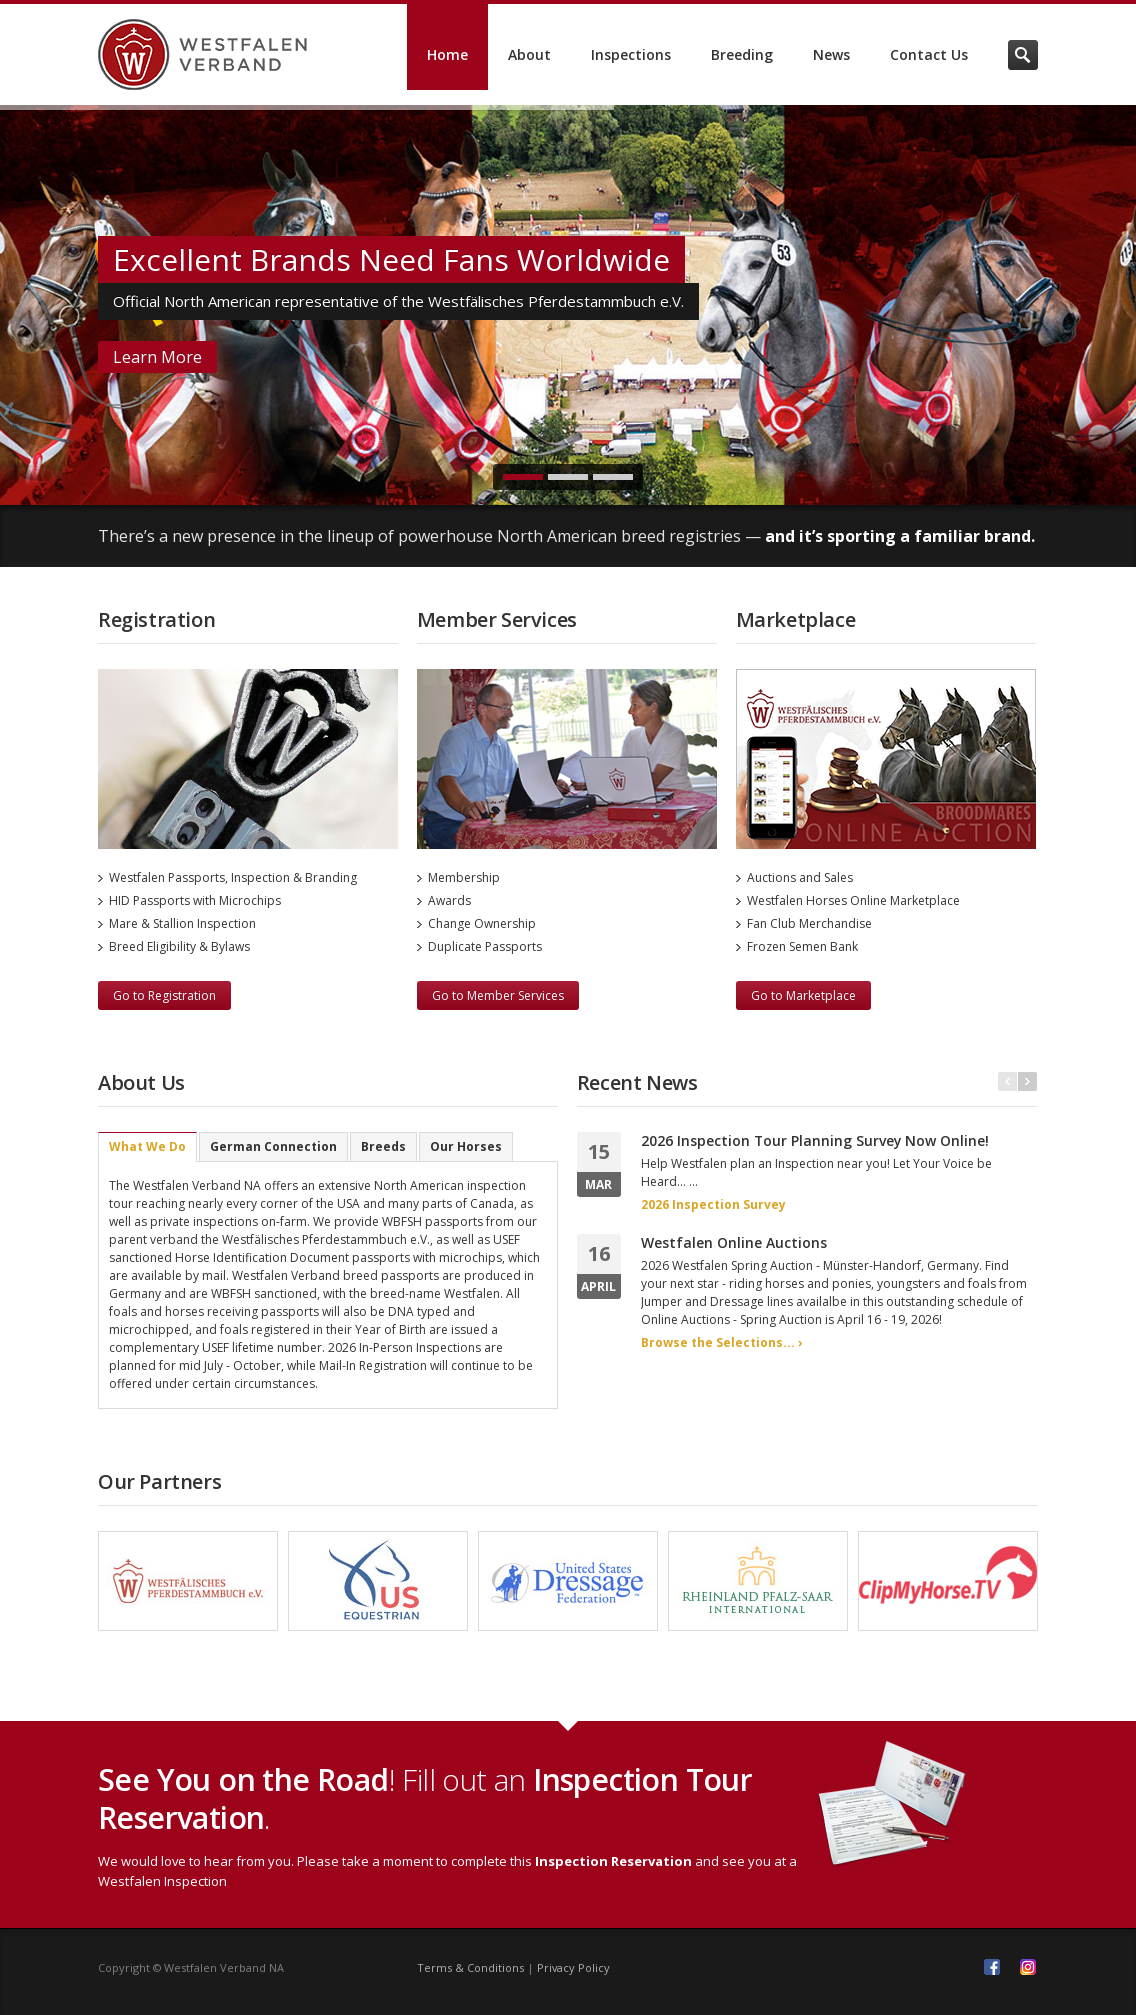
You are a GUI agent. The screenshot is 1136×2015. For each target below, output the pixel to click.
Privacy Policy (573, 1967)
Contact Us (929, 54)
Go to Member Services (498, 995)
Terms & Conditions (470, 1967)
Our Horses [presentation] (466, 1146)
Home (447, 54)
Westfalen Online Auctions (734, 1242)
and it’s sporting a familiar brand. (900, 536)
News (831, 54)
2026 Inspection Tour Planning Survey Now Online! (815, 1140)
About (529, 54)
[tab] (147, 1147)
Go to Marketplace (803, 995)
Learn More (157, 357)
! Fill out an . (425, 1798)
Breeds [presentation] (383, 1146)
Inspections (631, 54)
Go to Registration (164, 995)
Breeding (742, 54)
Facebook (992, 1967)
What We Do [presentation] (147, 1146)
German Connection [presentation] (273, 1146)
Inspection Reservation (613, 1861)
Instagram (1028, 1967)
